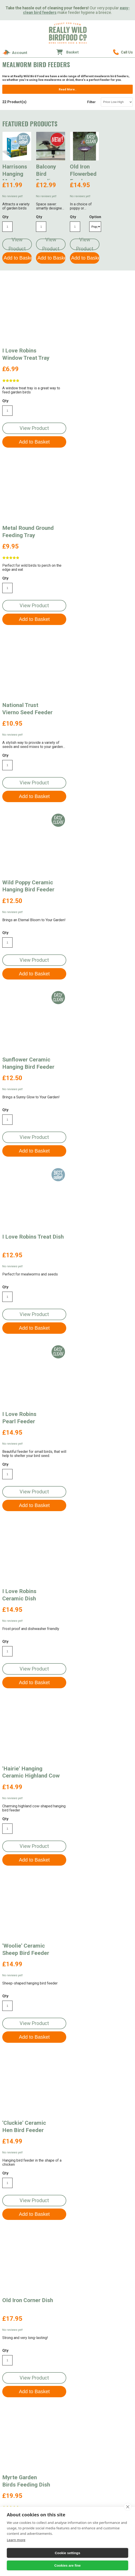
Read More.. (67, 89)
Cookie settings (67, 2553)
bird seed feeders (97, 2174)
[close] (127, 2507)
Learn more (16, 2540)
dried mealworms (35, 2160)
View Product (17, 244)
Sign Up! (43, 2397)
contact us (79, 2077)
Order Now (43, 2481)
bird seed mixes (29, 2174)
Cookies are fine (67, 2565)
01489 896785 (123, 52)
